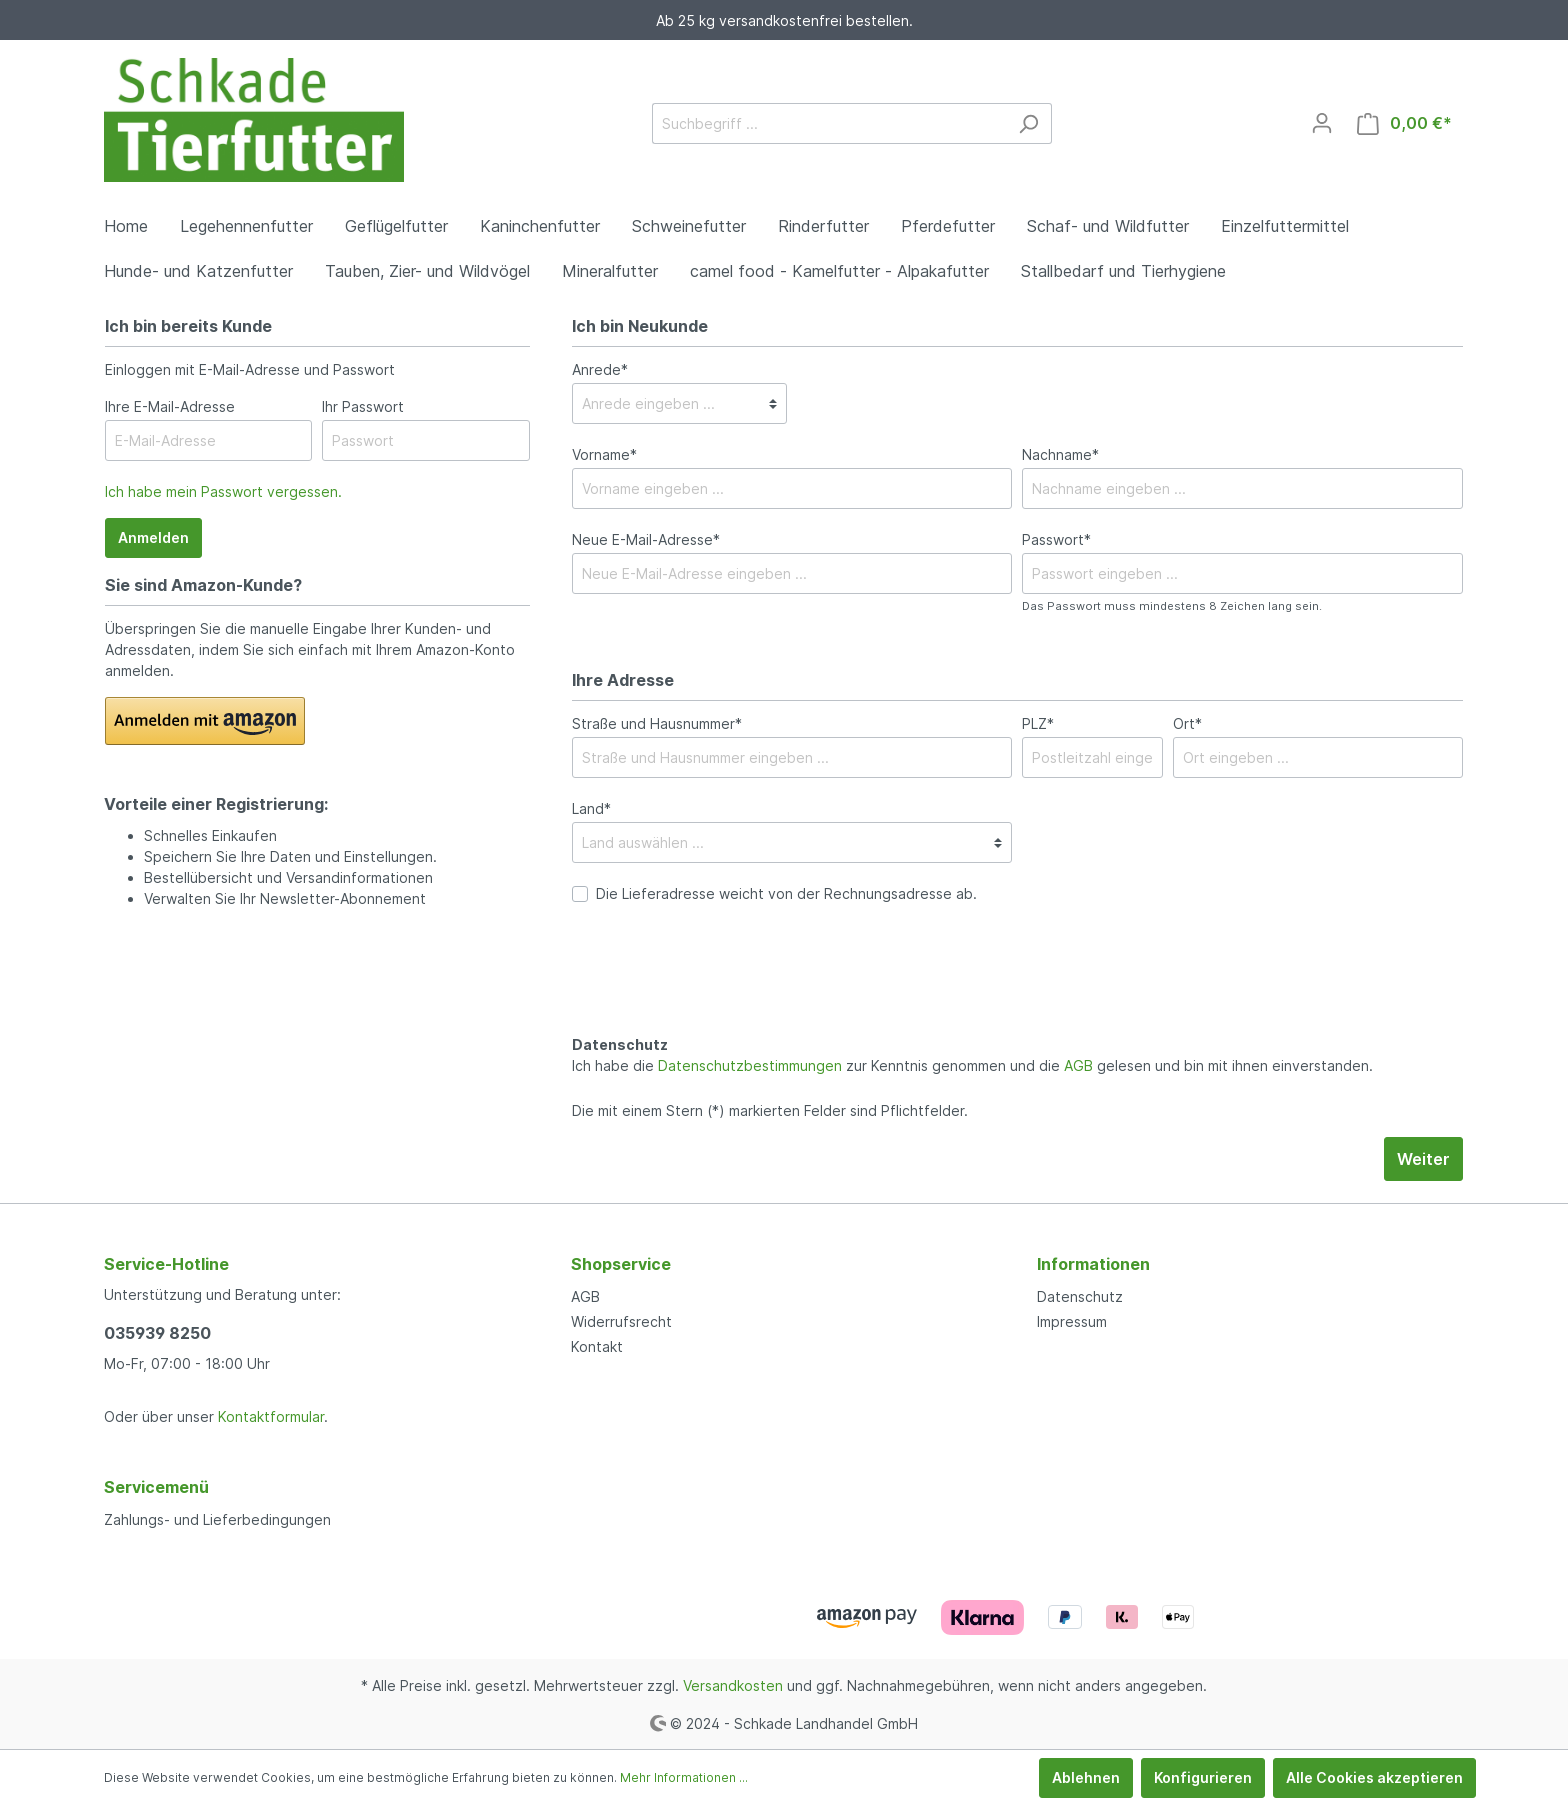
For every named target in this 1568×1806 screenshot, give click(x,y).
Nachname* (1060, 454)
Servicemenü (156, 1487)
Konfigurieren (1203, 1777)
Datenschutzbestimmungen (750, 1065)
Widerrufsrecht (621, 1321)
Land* (591, 808)
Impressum (1072, 1321)
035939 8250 (157, 1333)
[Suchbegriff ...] (829, 123)
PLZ (1038, 723)
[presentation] (724, 991)
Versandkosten (733, 1685)
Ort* (1187, 723)
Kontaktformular (271, 1416)
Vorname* (604, 454)
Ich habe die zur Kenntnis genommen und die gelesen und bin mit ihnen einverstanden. (972, 1065)
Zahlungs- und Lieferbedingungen (217, 1519)
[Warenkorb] (1404, 123)
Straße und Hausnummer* (657, 723)
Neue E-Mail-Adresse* (646, 539)
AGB (1078, 1065)
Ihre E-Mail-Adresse (170, 406)
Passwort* (1056, 539)
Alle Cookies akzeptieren (1374, 1777)
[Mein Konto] (1322, 123)
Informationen (1093, 1264)
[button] (205, 721)
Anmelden (153, 537)
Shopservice (621, 1264)
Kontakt (597, 1346)
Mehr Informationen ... (684, 1777)
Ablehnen (1086, 1777)
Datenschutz (1080, 1296)
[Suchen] (1028, 123)
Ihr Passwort (363, 406)
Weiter (1423, 1159)
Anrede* (600, 369)
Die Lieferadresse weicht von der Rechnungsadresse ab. (786, 893)
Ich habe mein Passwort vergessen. (223, 491)
